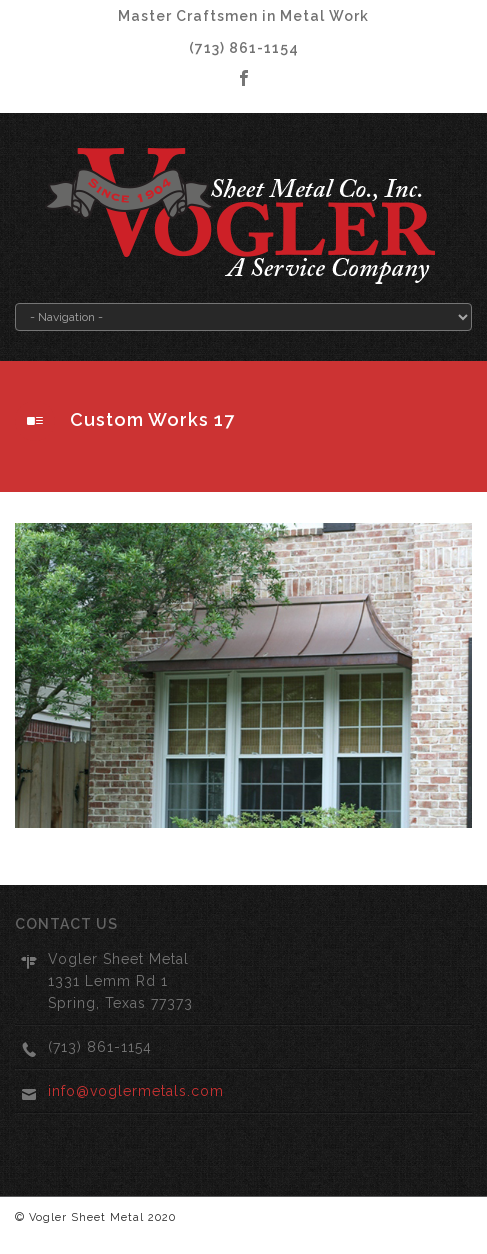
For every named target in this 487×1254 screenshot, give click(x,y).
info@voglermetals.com (136, 1091)
